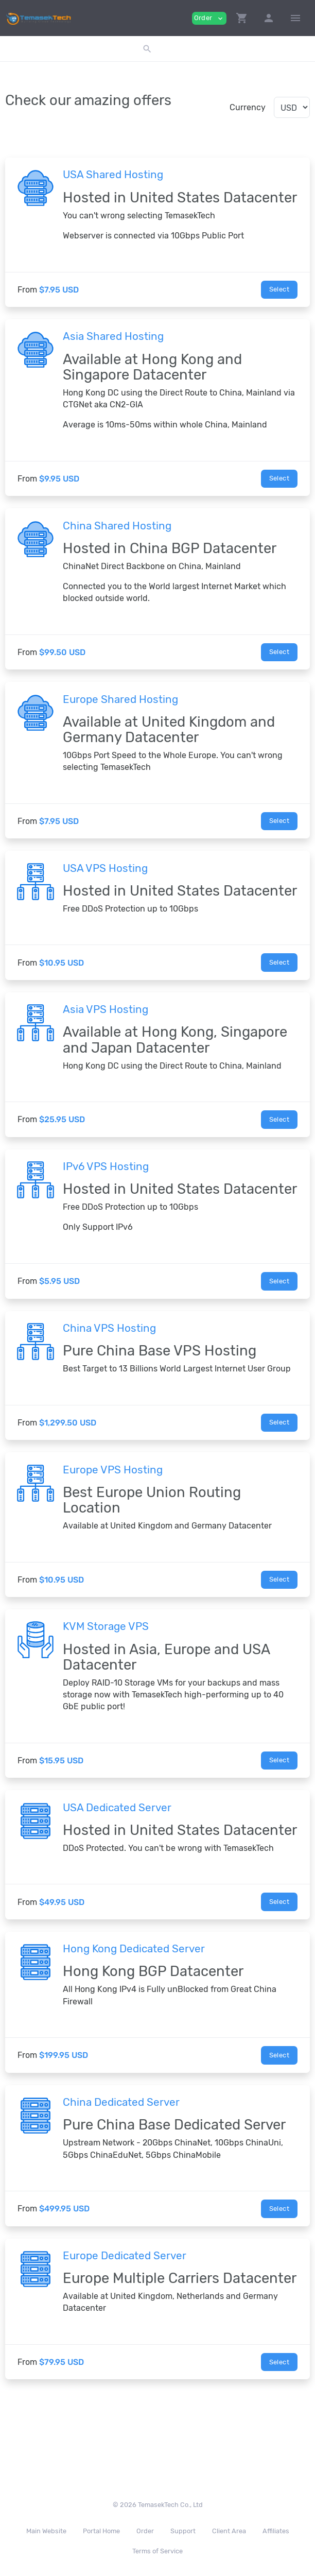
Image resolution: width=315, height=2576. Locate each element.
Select (279, 289)
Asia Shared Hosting (113, 336)
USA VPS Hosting (105, 868)
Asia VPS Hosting (105, 1009)
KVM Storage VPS (106, 1626)
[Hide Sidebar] (295, 18)
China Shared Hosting (117, 526)
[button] (242, 18)
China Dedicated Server (121, 2102)
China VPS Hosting (109, 1328)
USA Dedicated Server (117, 1807)
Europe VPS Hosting (113, 1470)
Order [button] (209, 18)
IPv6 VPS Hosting (106, 1166)
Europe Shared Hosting (120, 699)
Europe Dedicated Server (124, 2255)
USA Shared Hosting (113, 174)
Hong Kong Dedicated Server (134, 1949)
